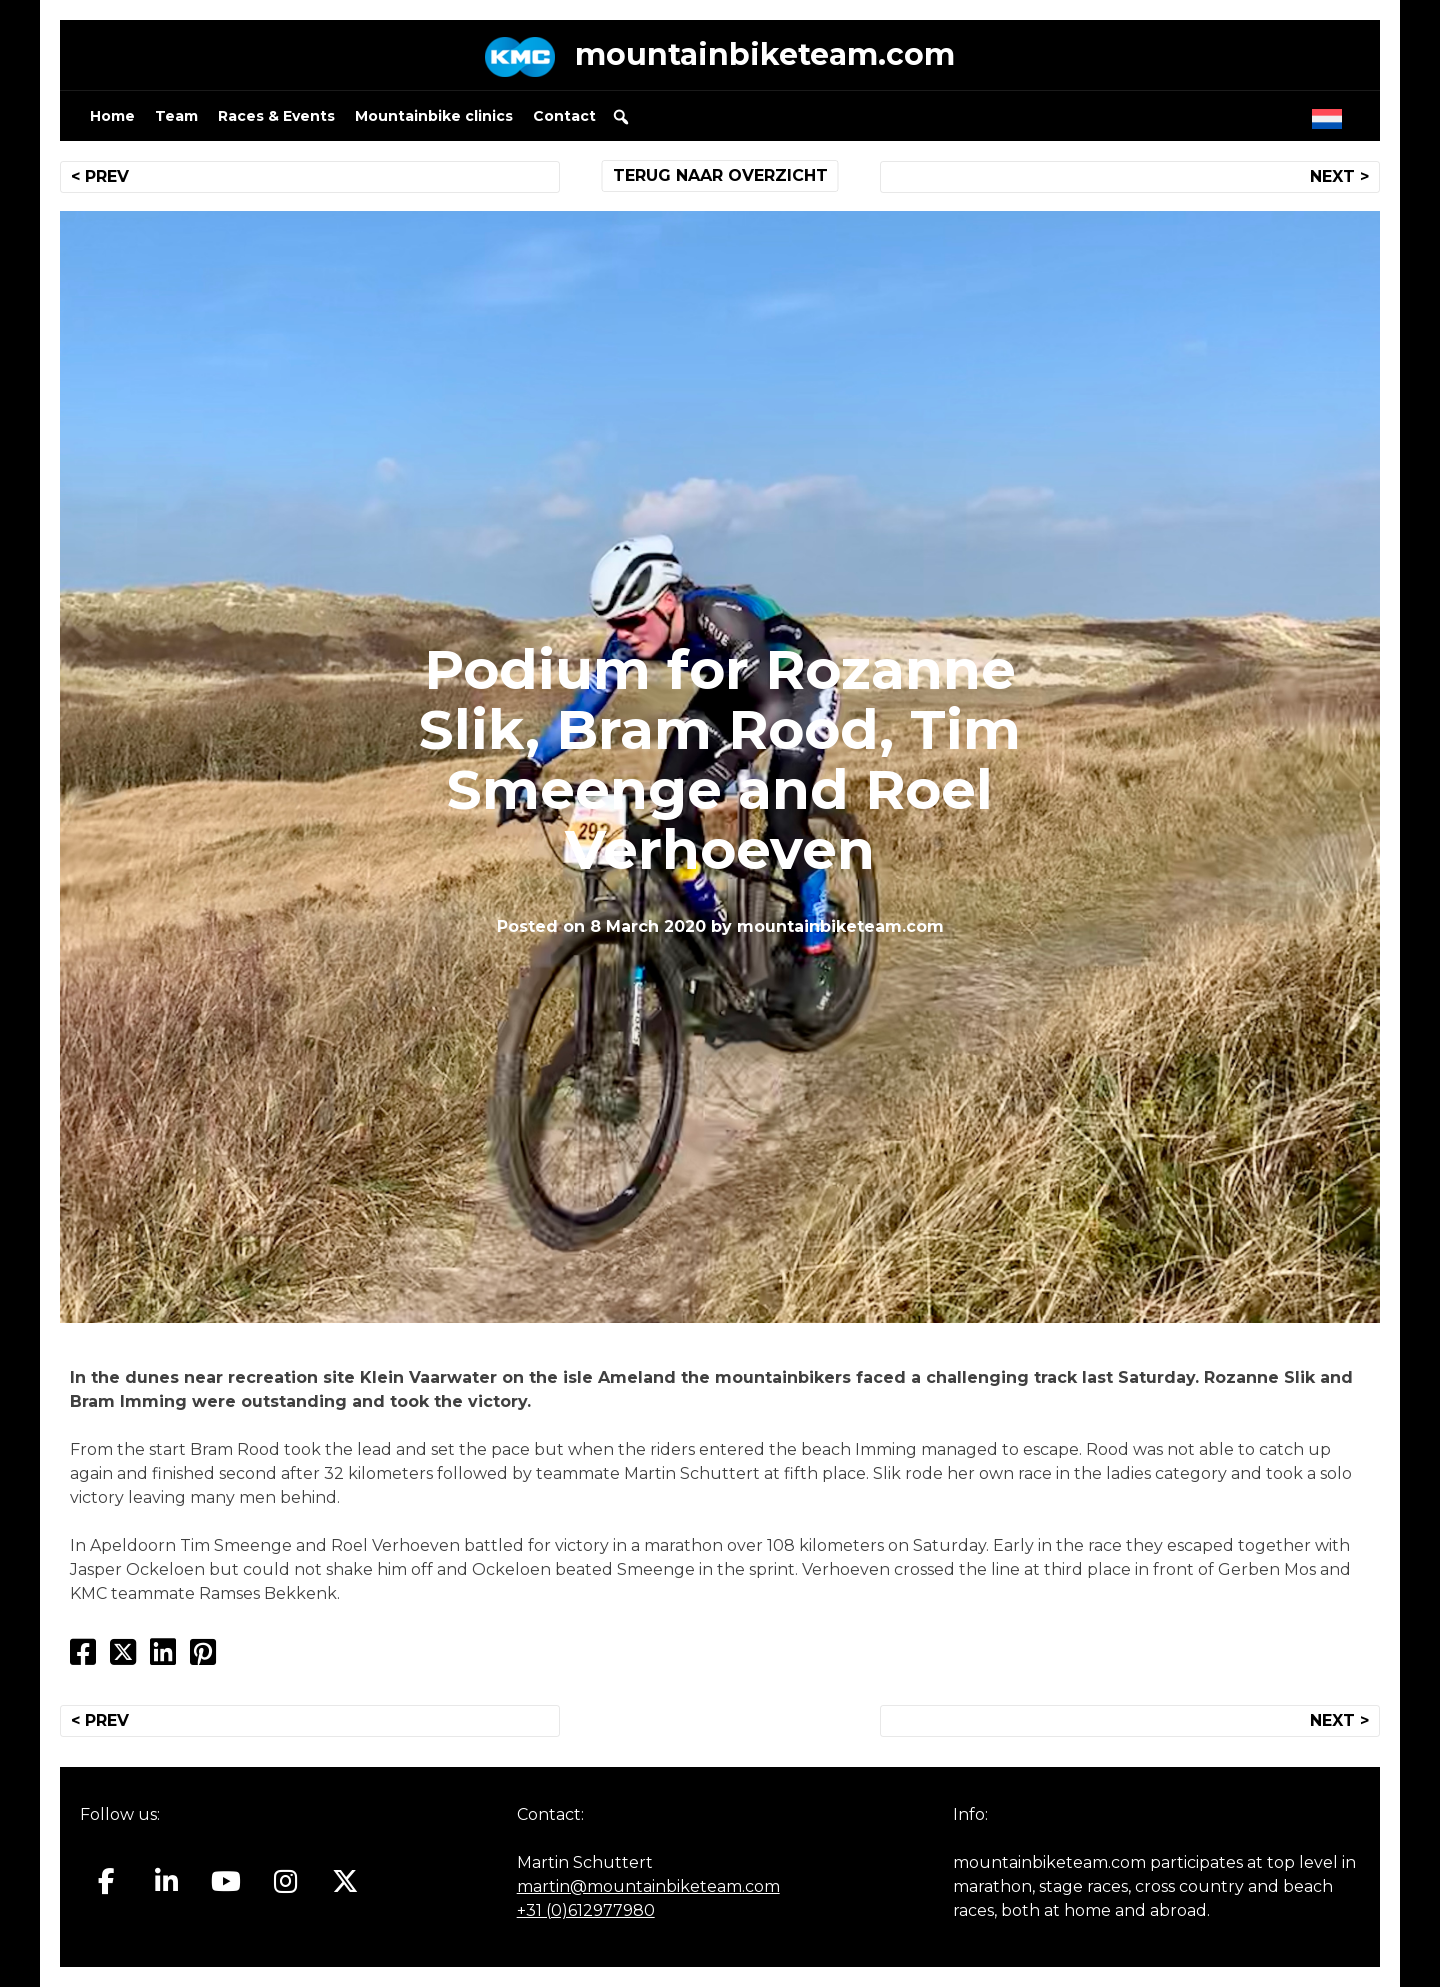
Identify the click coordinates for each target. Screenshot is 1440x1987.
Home (112, 116)
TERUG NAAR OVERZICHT (720, 175)
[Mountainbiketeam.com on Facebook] (106, 1882)
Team (176, 116)
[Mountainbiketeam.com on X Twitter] (345, 1882)
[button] (621, 117)
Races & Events (276, 116)
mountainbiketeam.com (765, 54)
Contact (564, 116)
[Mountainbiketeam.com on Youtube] (226, 1882)
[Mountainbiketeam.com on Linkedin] (166, 1882)
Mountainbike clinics (434, 116)
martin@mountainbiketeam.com (648, 1886)
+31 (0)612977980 (586, 1910)
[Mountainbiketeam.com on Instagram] (285, 1882)
